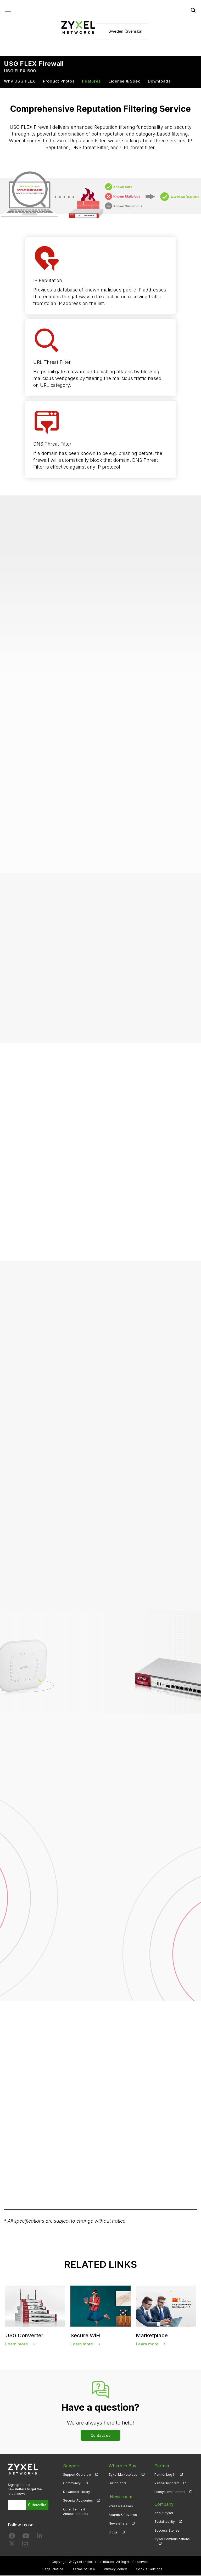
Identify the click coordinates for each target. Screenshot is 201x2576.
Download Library (76, 2493)
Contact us (100, 2436)
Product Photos (59, 81)
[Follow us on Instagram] (25, 2545)
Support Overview (77, 2475)
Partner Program (166, 2484)
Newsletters (118, 2522)
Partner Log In (165, 2475)
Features (91, 81)
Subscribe (38, 2506)
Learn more (16, 2344)
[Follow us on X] (12, 2545)
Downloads (159, 81)
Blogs (113, 2531)
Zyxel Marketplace (123, 2475)
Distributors (117, 2484)
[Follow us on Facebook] (12, 2537)
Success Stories (167, 2531)
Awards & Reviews (123, 2514)
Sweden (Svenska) (126, 31)
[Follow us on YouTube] (25, 2537)
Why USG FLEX (19, 81)
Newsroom (120, 2496)
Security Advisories (78, 2501)
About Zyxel (163, 2514)
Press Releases (121, 2505)
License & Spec (125, 81)
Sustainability (164, 2522)
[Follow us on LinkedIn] (39, 2537)
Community (72, 2484)
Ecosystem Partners (169, 2493)
